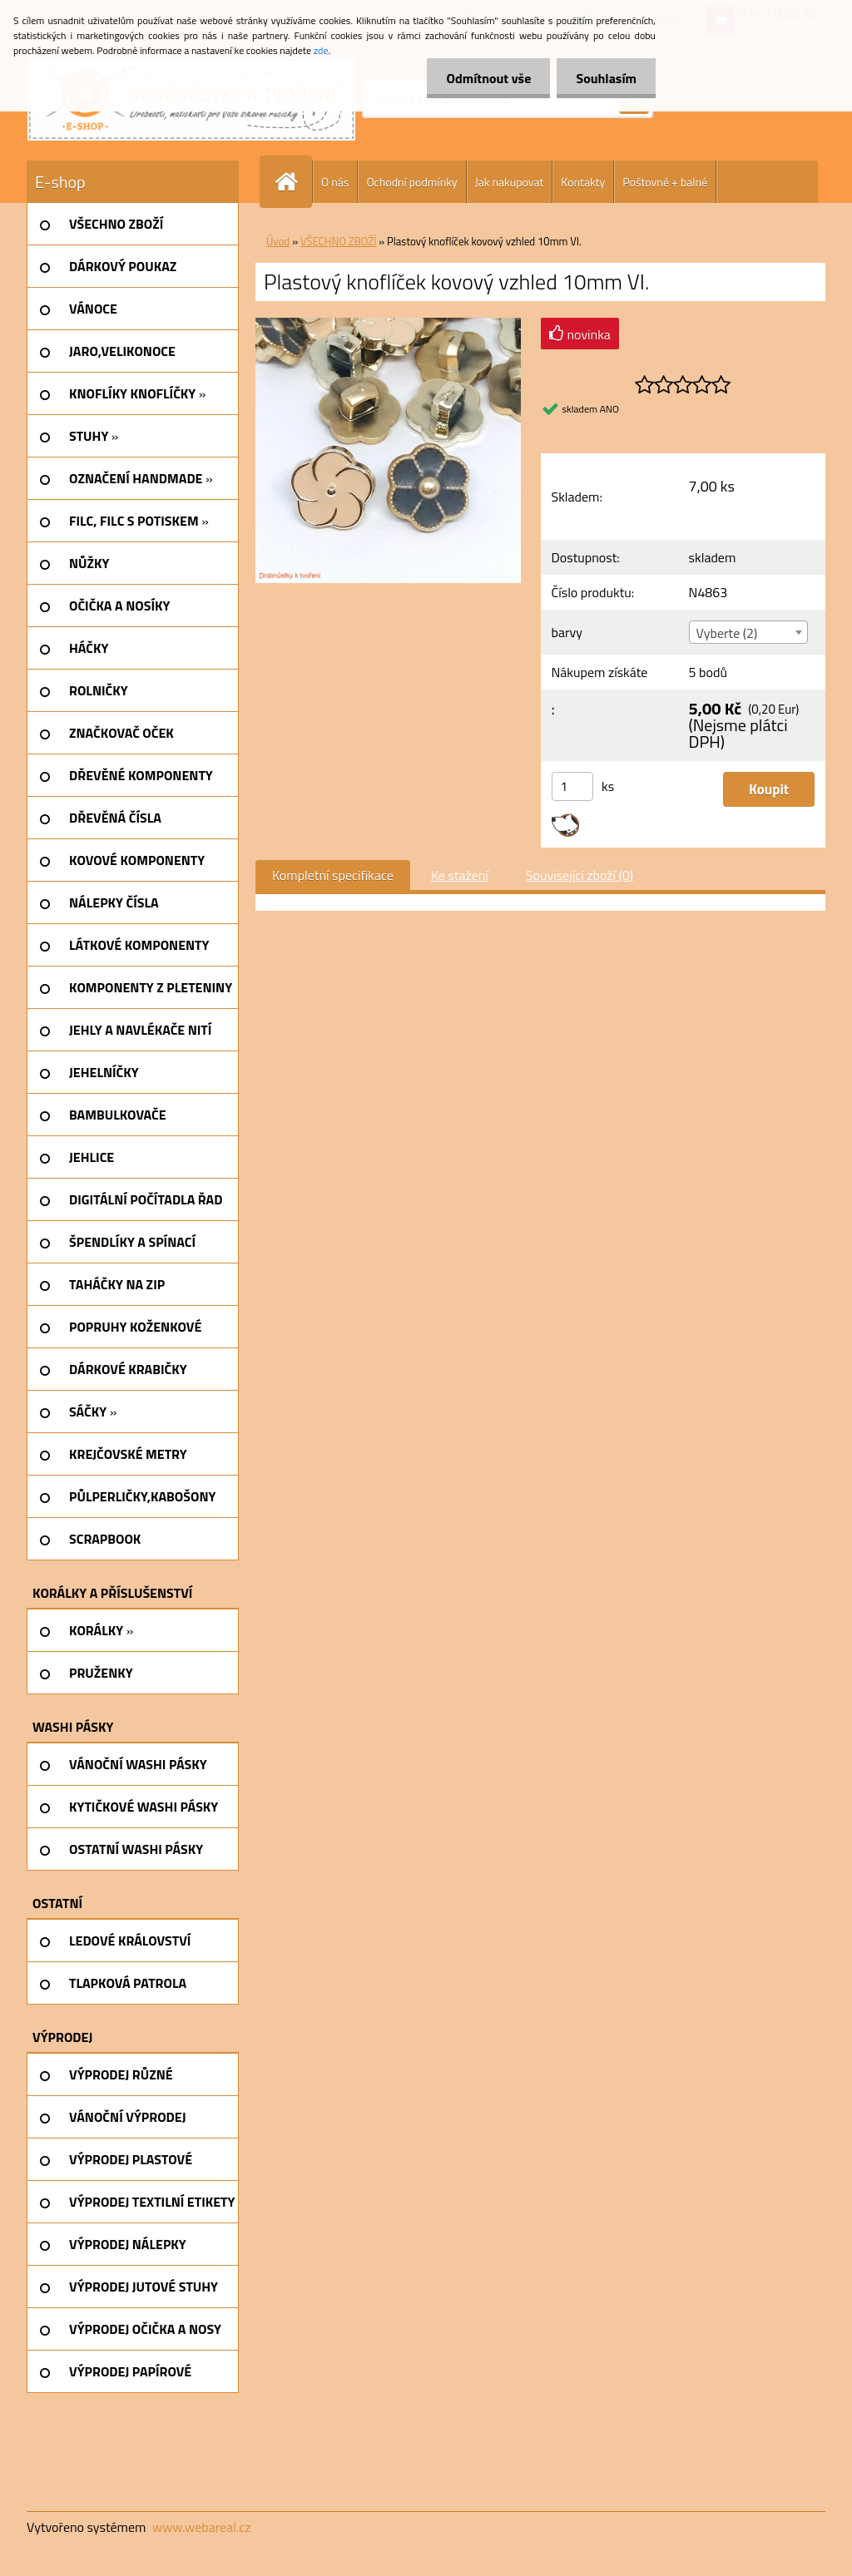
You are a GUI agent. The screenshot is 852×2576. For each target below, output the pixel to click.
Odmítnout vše (484, 78)
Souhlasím (604, 78)
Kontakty (583, 181)
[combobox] (749, 632)
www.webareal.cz (201, 2527)
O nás (335, 181)
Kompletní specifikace (333, 875)
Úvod (278, 241)
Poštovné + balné (664, 181)
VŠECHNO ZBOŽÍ (338, 241)
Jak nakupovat (509, 181)
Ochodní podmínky (411, 181)
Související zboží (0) (579, 875)
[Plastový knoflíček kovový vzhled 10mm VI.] (388, 324)
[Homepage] (293, 182)
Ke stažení (459, 875)
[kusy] (572, 786)
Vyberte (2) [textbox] (727, 633)
